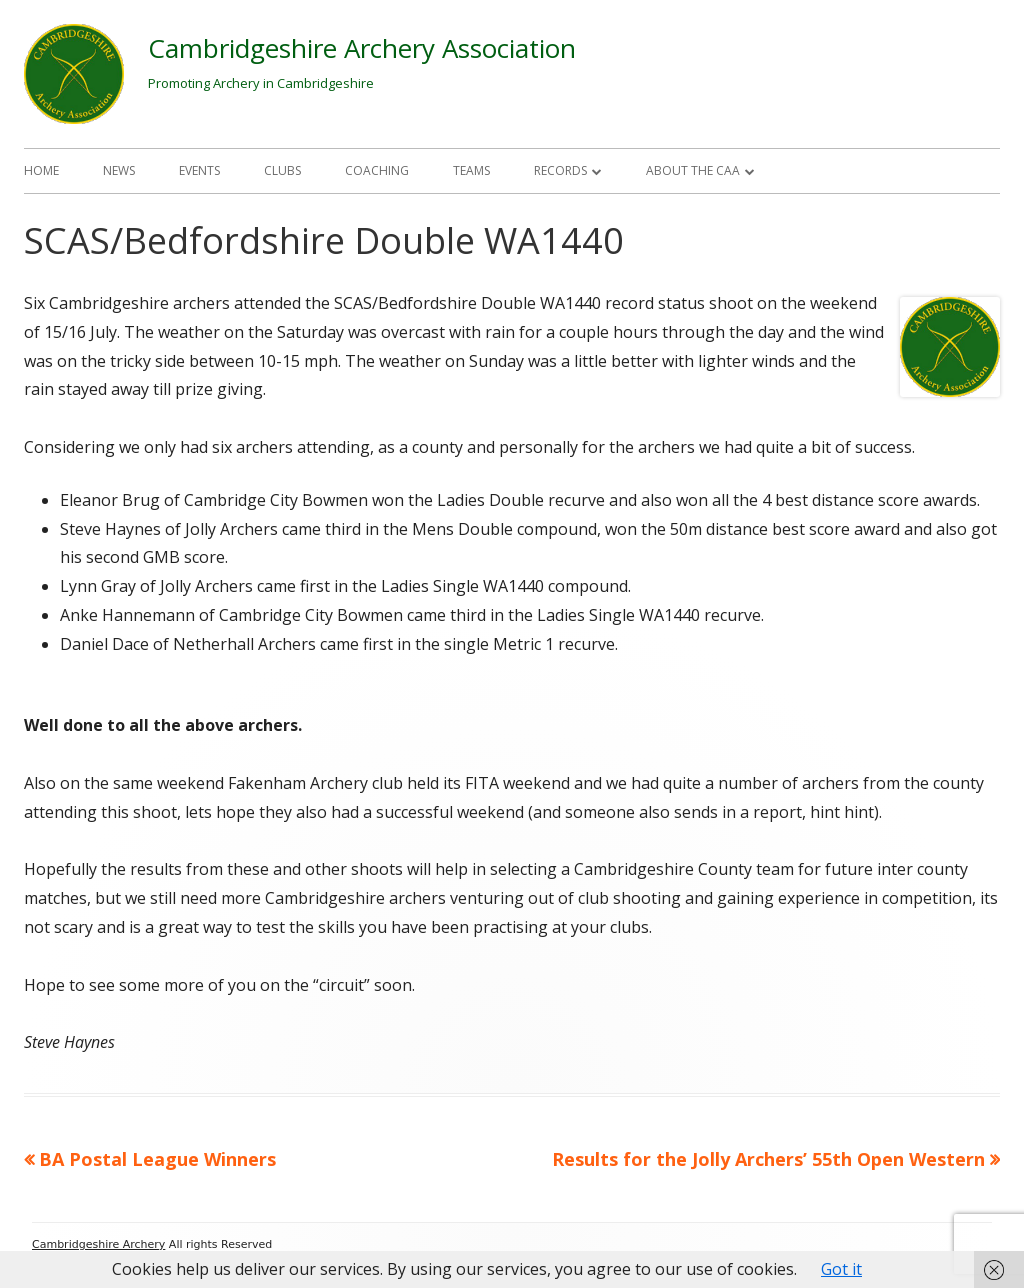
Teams (471, 170)
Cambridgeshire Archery (98, 1244)
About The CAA (693, 170)
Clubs (282, 170)
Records (560, 170)
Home (41, 170)
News (119, 170)
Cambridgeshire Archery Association (362, 48)
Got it (841, 1269)
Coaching (377, 170)
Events (199, 170)
